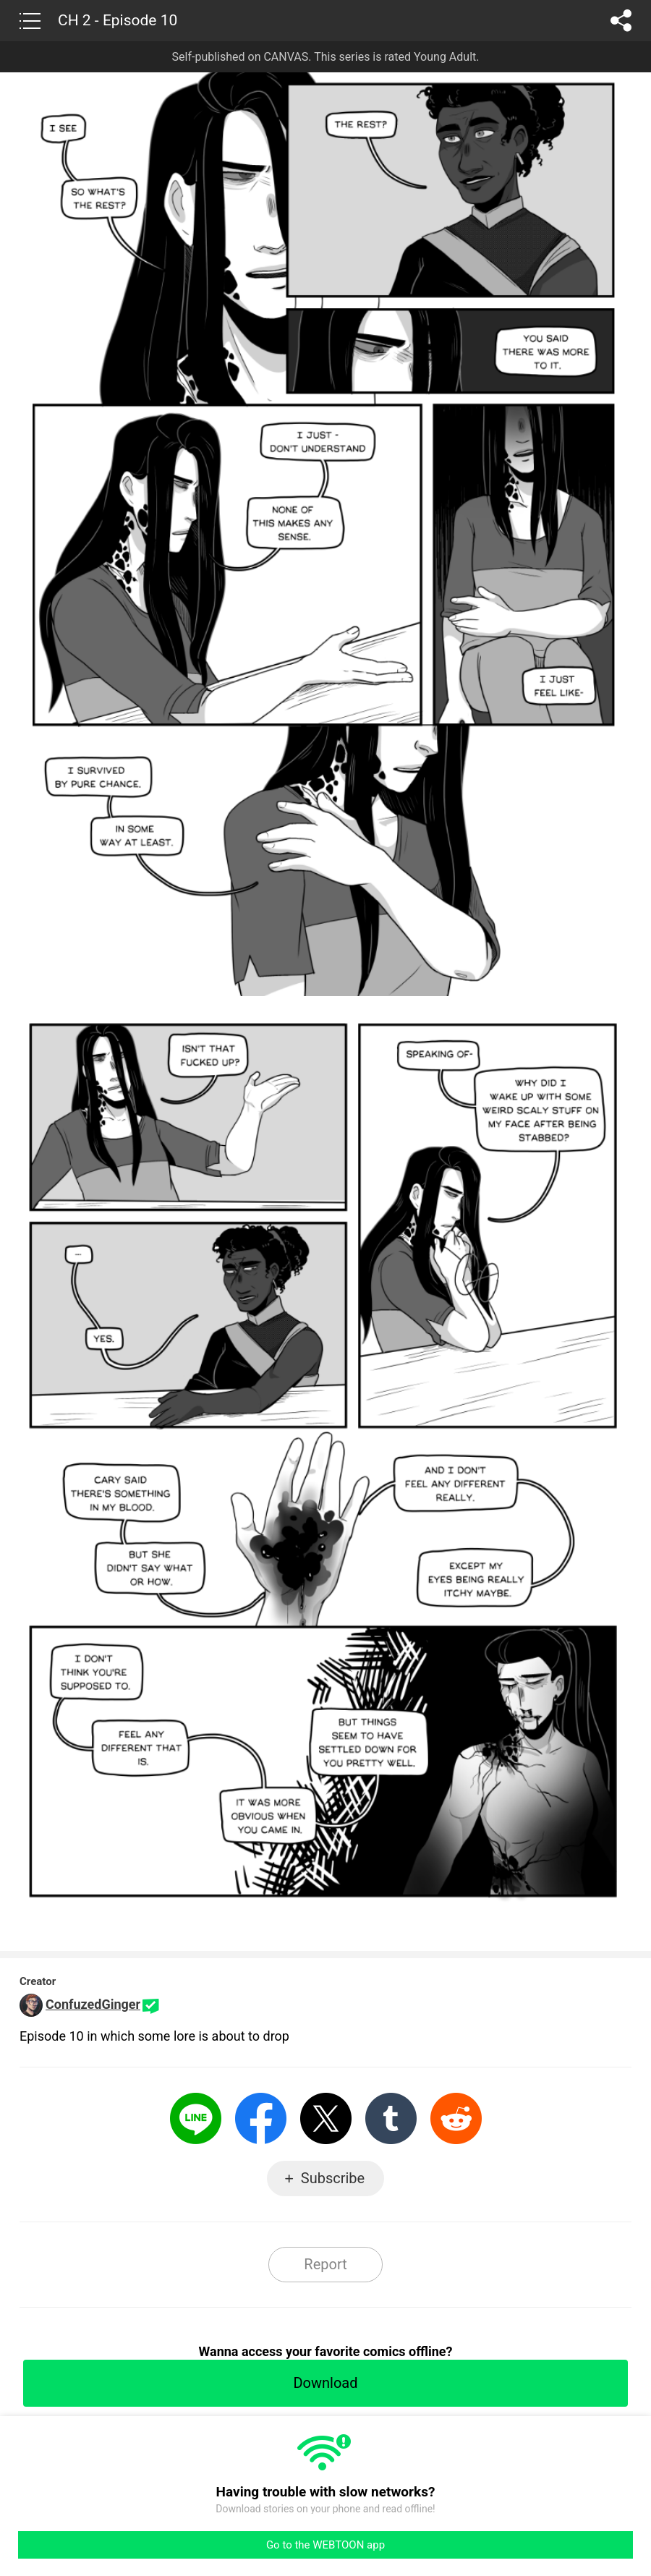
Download (325, 2383)
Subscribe (333, 2178)
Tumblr (391, 2118)
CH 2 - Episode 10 (117, 20)
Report (325, 2264)
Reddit (456, 2118)
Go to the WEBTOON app (325, 2544)
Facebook (260, 2118)
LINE (195, 2118)
